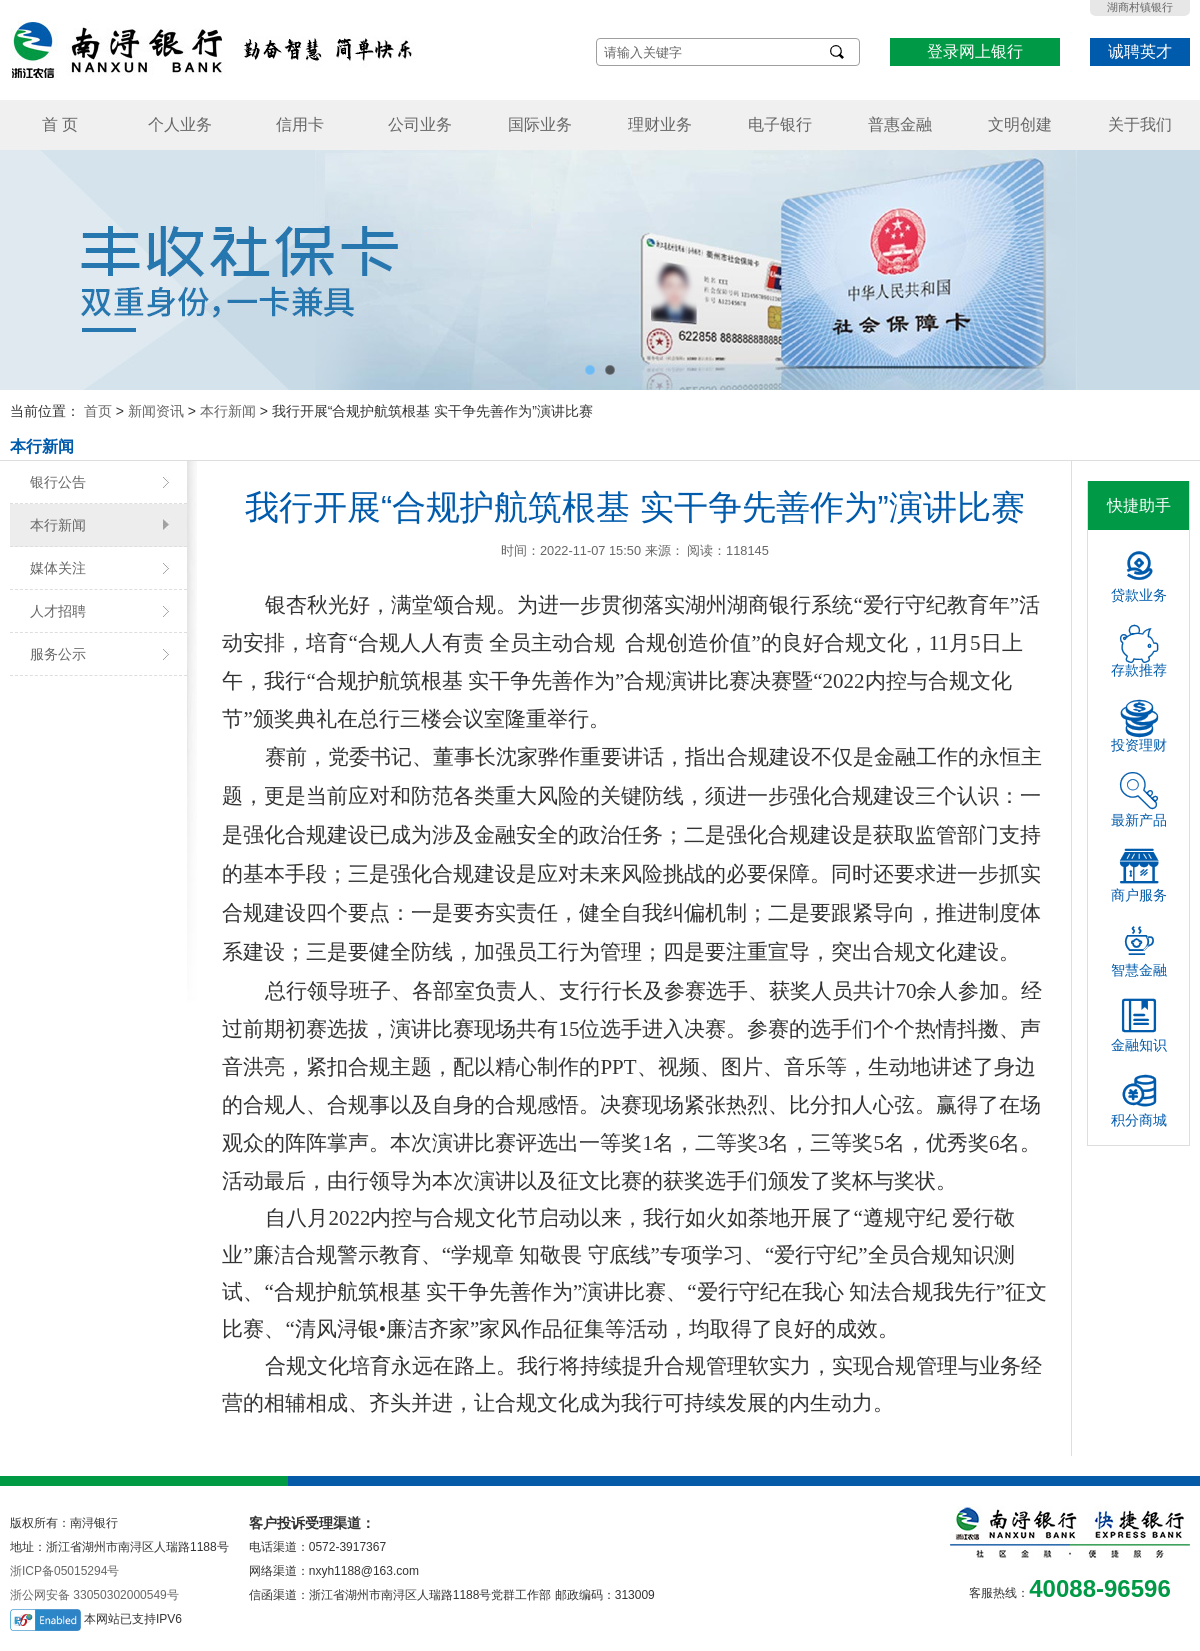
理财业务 (660, 124)
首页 (98, 411)
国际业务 (540, 124)
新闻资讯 (156, 411)
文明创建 (1020, 124)
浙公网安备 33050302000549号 (94, 1595)
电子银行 (780, 124)
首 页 (60, 124)
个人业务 (180, 124)
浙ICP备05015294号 (64, 1571)
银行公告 (58, 482)
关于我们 (1140, 124)
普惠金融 (900, 124)
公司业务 (420, 124)
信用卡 (300, 124)
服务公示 (58, 654)
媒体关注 (58, 568)
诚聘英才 (1140, 51)
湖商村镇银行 (1140, 7)
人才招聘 (58, 611)
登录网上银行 (975, 51)
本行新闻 (228, 411)
